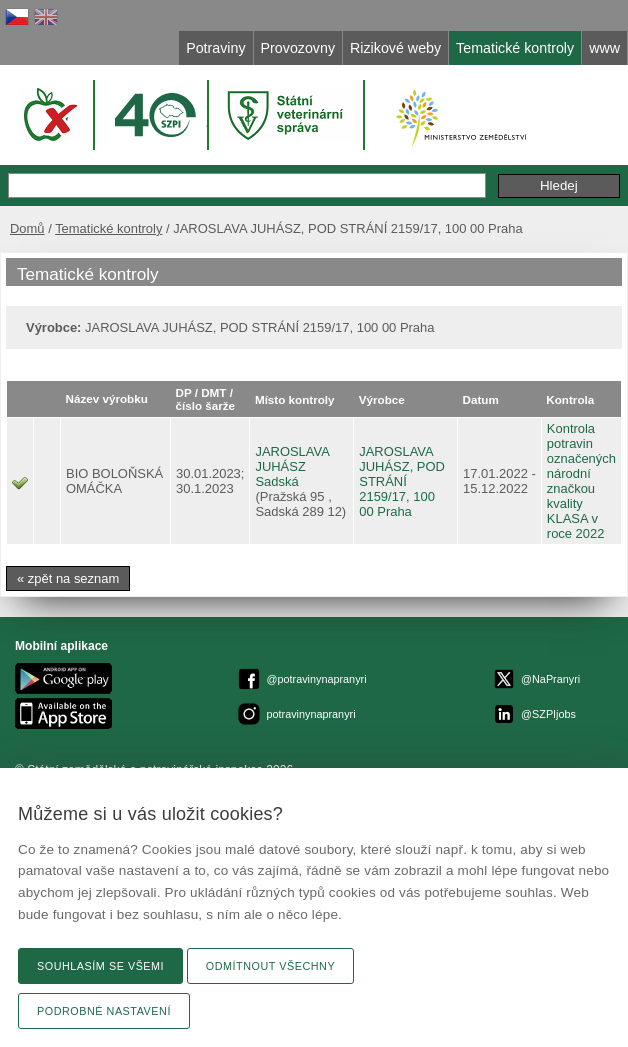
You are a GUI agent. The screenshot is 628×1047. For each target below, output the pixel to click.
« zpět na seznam (68, 578)
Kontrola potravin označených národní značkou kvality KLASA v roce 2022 (581, 481)
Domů (27, 228)
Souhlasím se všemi (100, 966)
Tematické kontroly (108, 228)
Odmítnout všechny (270, 966)
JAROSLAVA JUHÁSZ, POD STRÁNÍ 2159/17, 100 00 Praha (402, 481)
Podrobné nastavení (104, 1011)
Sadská (276, 481)
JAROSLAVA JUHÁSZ (292, 459)
